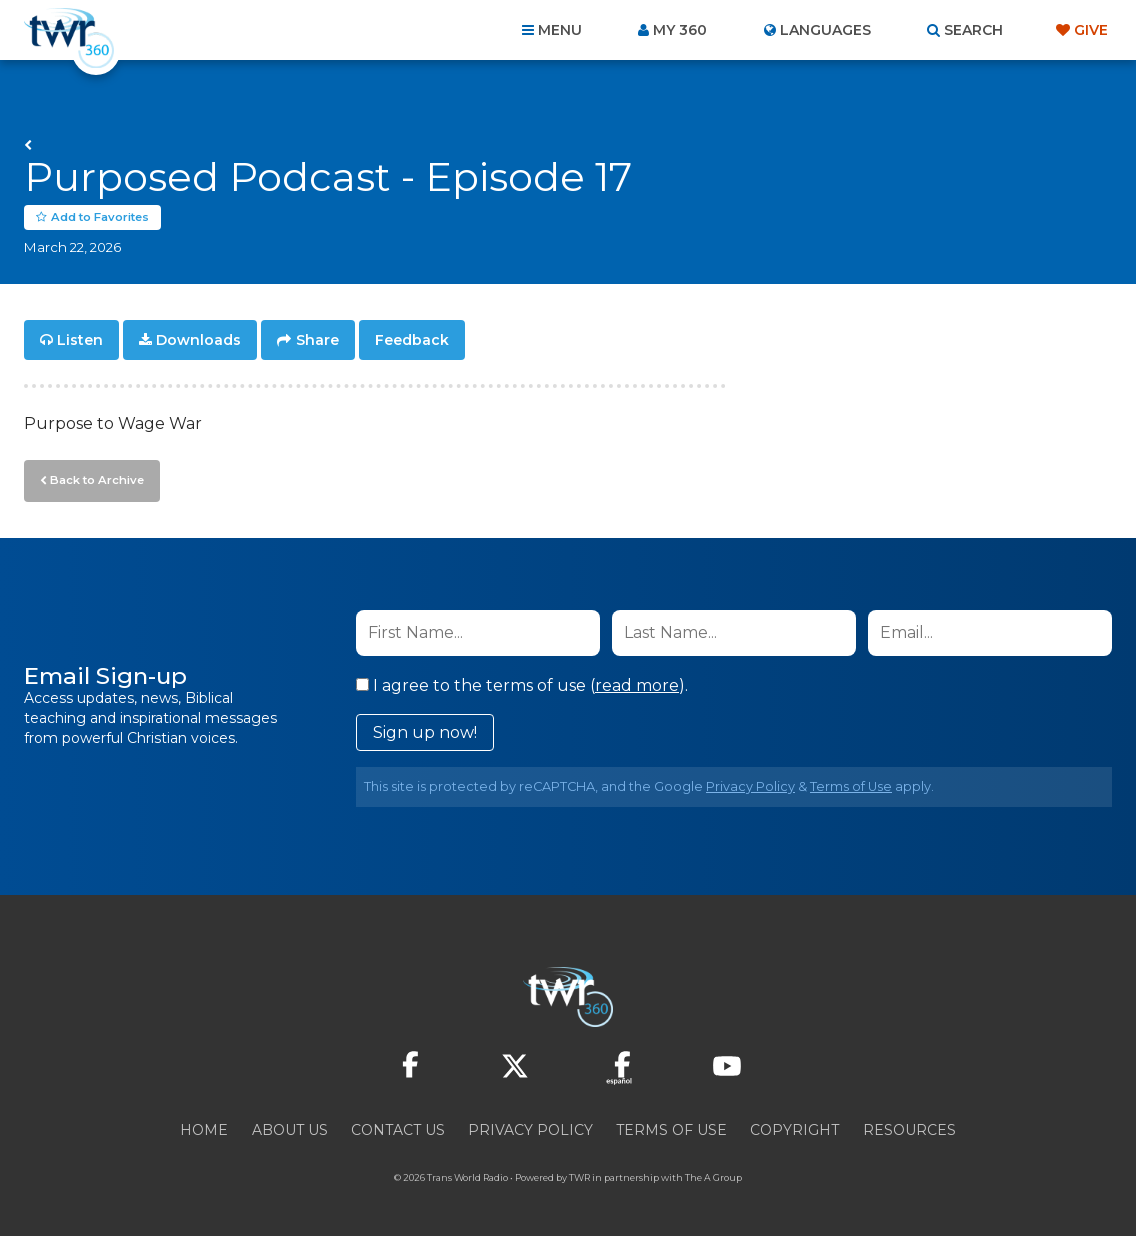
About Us (290, 1128)
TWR (579, 1175)
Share (317, 340)
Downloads (198, 340)
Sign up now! (425, 730)
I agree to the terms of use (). (522, 683)
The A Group (713, 1175)
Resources (909, 1128)
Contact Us (398, 1128)
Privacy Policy (750, 784)
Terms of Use (851, 784)
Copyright (794, 1128)
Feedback (412, 340)
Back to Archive (95, 479)
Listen (80, 340)
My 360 (680, 30)
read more (637, 683)
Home (204, 1128)
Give (1091, 30)
